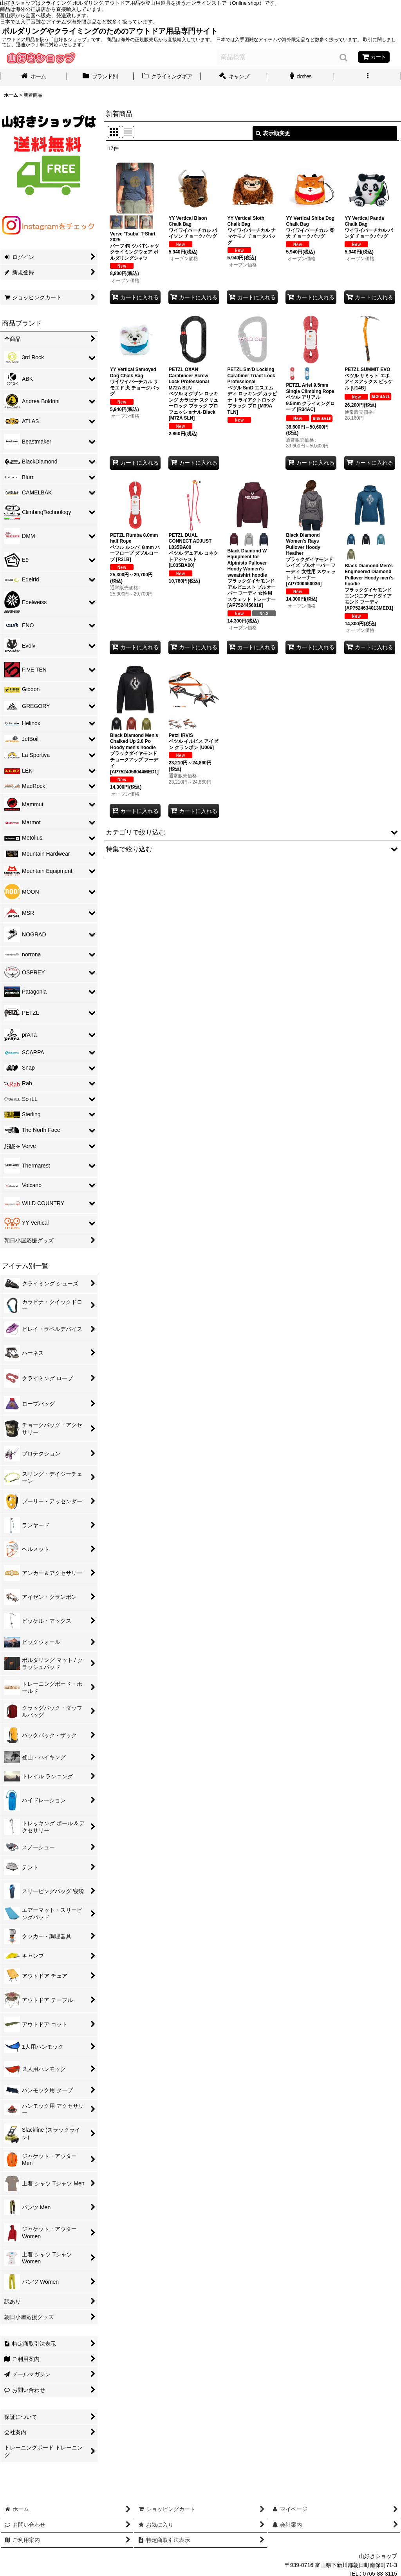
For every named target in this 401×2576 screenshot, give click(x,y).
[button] (367, 77)
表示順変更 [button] (273, 133)
